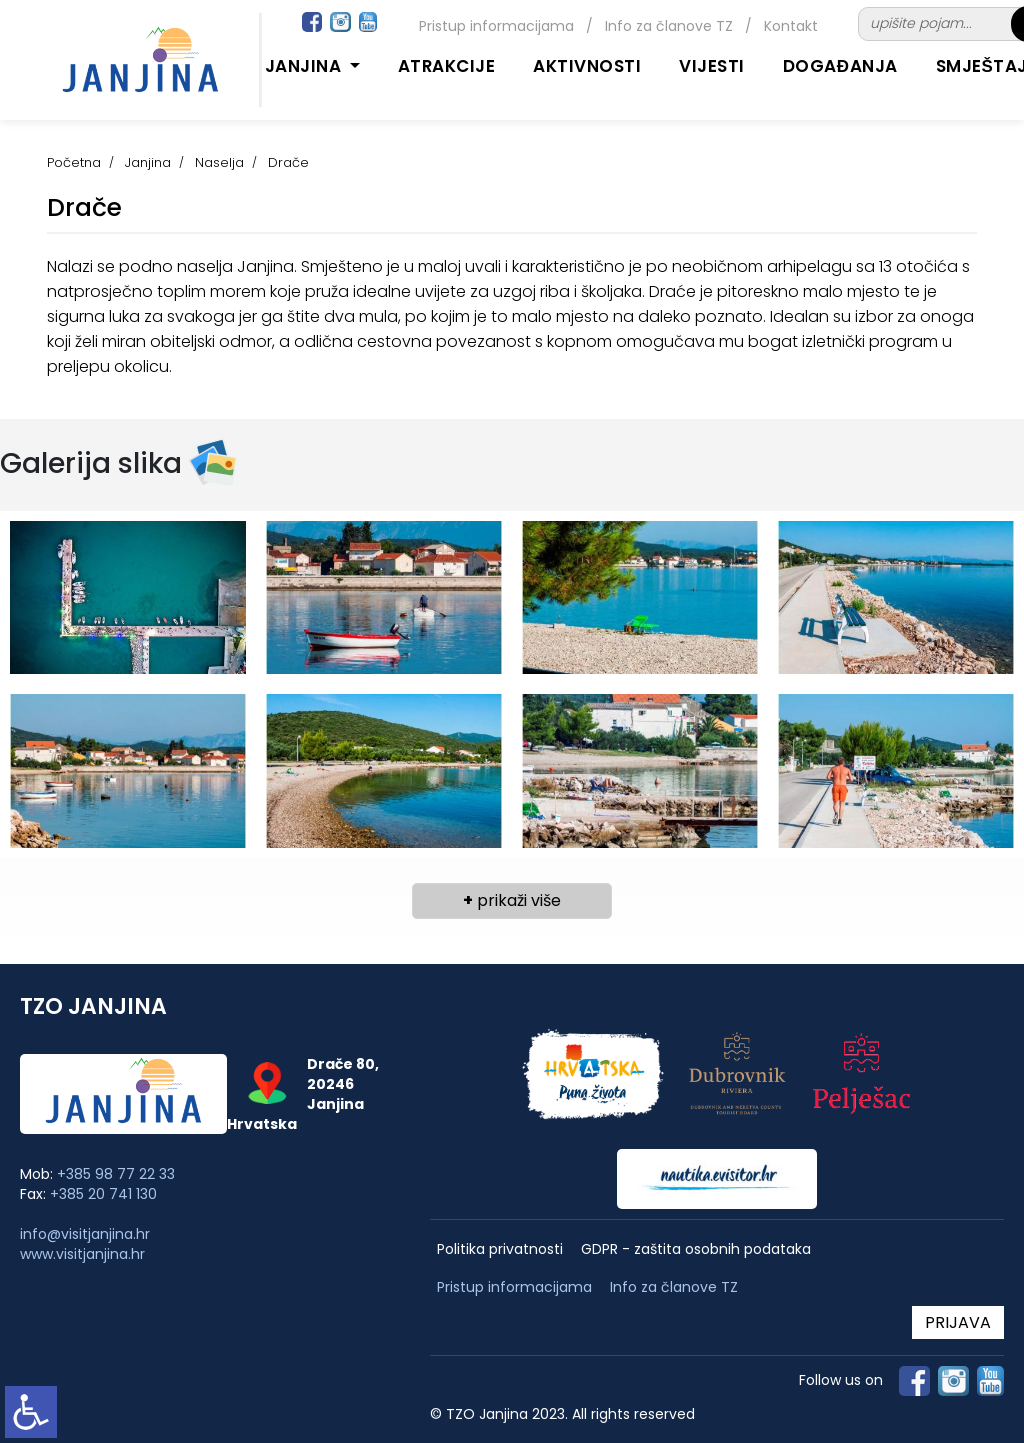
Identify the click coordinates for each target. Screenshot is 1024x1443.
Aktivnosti (587, 66)
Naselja (219, 162)
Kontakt (791, 26)
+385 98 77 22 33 (116, 1174)
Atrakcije (447, 66)
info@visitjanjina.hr (85, 1234)
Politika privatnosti (500, 1249)
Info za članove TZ (669, 26)
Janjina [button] (305, 66)
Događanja (840, 66)
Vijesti (712, 66)
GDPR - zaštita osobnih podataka (696, 1249)
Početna (74, 162)
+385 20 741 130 (103, 1194)
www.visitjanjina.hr (82, 1254)
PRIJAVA (958, 1322)
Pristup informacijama (496, 26)
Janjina (148, 162)
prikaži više (512, 900)
